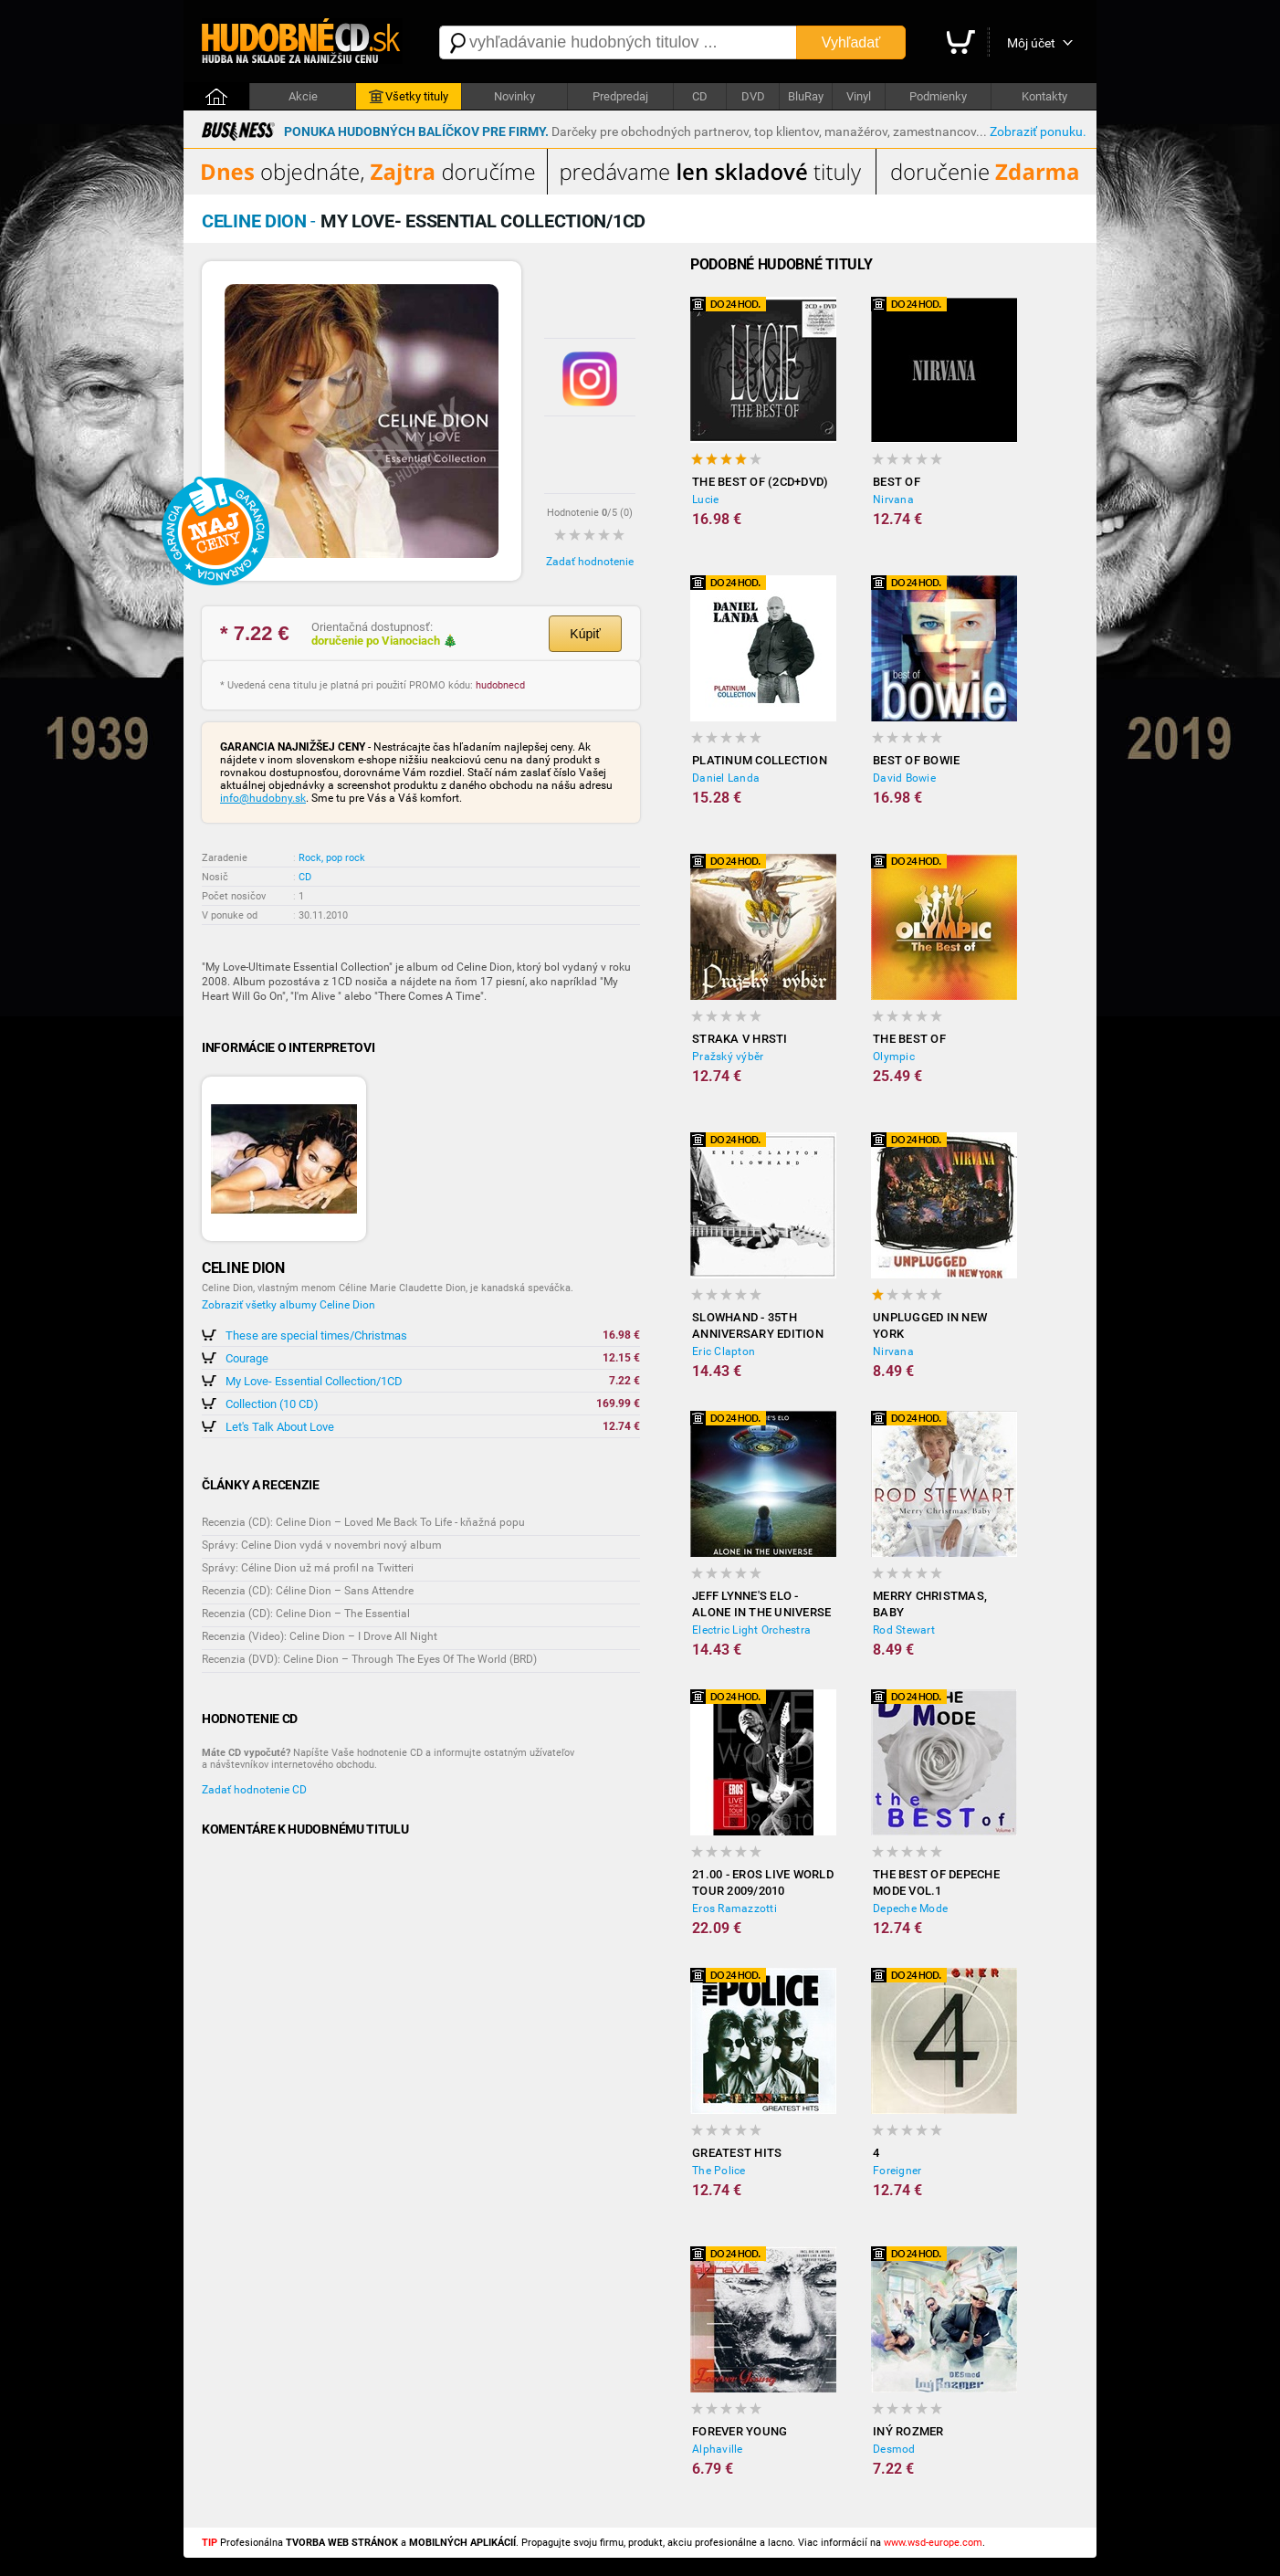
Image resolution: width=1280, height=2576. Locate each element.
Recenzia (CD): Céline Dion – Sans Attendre (308, 1590)
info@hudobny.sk (263, 798)
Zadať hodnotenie (590, 561)
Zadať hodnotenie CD (254, 1789)
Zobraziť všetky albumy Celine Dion (288, 1305)
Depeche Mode (910, 1908)
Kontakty (1044, 96)
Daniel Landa (726, 778)
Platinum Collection (759, 760)
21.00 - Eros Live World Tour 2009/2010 (763, 1882)
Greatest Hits (737, 2153)
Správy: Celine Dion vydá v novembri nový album (322, 1545)
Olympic (894, 1056)
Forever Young (739, 2431)
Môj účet (1031, 43)
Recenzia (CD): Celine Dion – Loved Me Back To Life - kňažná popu (363, 1522)
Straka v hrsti (740, 1039)
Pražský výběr (727, 1056)
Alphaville (717, 2449)
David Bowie (904, 778)
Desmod (894, 2449)
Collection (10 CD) (272, 1404)
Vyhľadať (851, 42)
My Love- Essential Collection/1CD (314, 1381)
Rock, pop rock (332, 858)
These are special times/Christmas (316, 1335)
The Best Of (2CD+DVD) (760, 482)
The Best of (909, 1039)
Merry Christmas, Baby (930, 1604)
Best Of (896, 482)
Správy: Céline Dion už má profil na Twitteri (308, 1567)
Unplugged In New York (930, 1325)
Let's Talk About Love (280, 1427)
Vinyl (858, 96)
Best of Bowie (916, 760)
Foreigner (897, 2170)
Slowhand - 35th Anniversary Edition (758, 1325)
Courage (247, 1358)
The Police (719, 2170)
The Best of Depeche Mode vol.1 (936, 1882)
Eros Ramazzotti (734, 1908)
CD (700, 96)
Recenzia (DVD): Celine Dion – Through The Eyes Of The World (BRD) (369, 1659)
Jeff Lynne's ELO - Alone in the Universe (761, 1604)
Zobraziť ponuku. (1038, 131)
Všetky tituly (408, 96)
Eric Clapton (723, 1351)
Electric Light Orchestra (751, 1630)
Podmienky (938, 96)
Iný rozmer (908, 2431)
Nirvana (893, 499)
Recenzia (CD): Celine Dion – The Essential (306, 1613)
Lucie (705, 499)
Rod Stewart (904, 1630)
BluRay (806, 96)
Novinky (514, 96)
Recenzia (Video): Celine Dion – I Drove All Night (319, 1636)
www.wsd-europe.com (933, 2543)
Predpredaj (620, 96)
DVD (753, 96)
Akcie (303, 96)
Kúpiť (585, 633)
